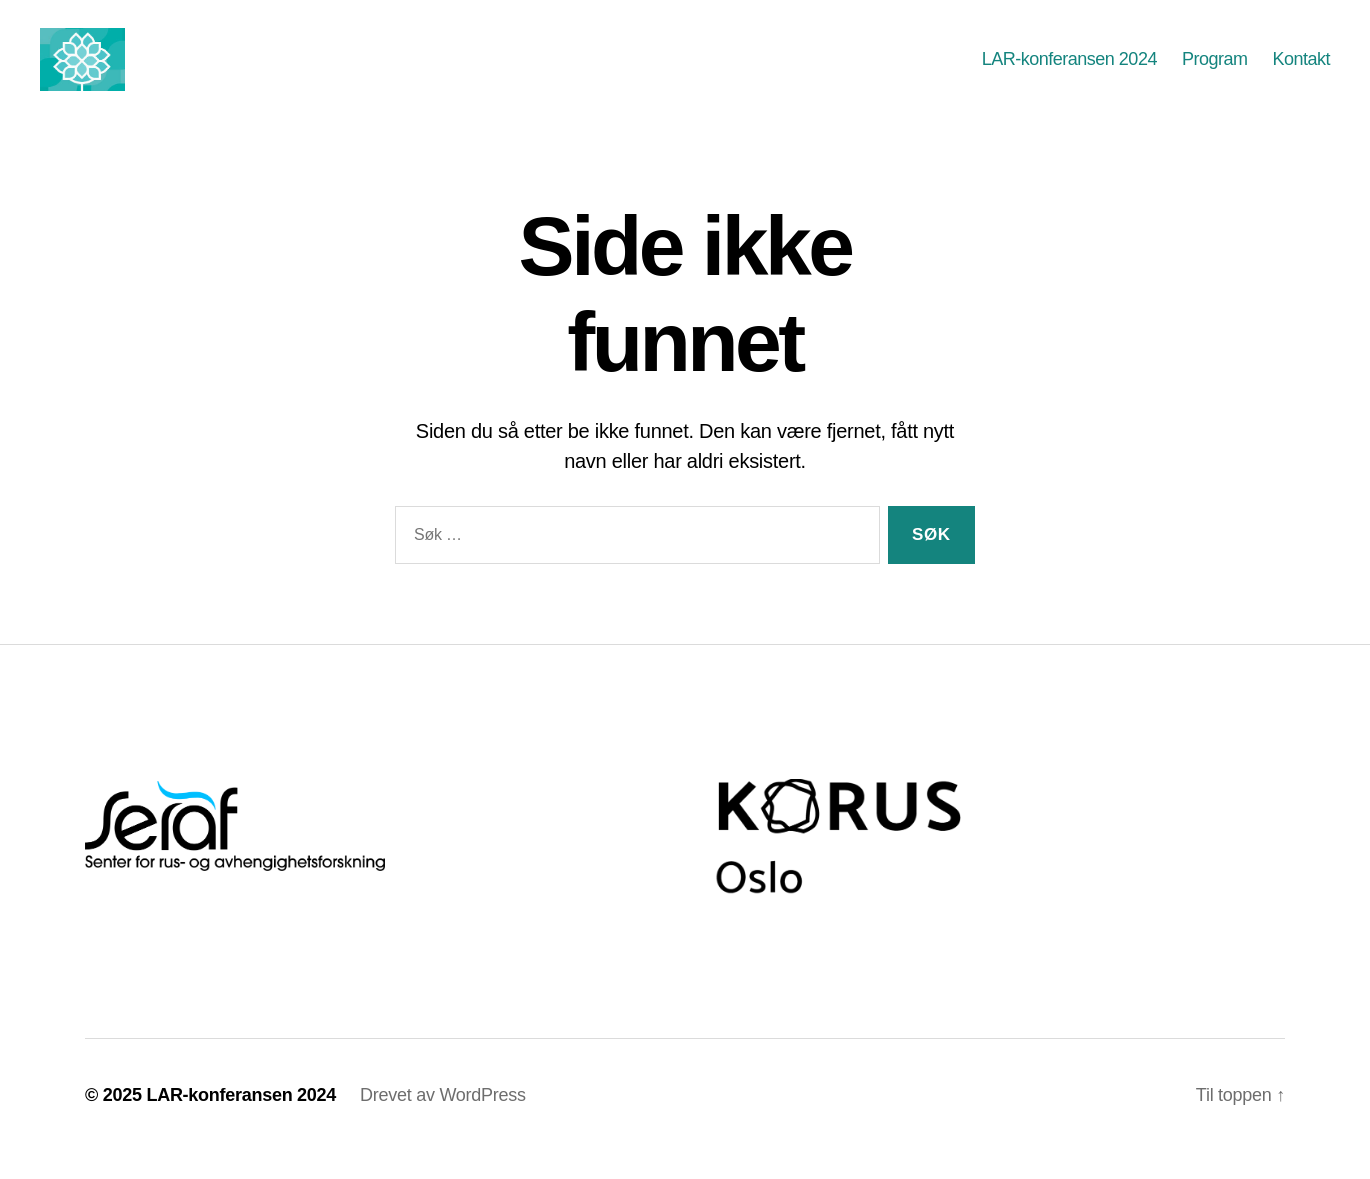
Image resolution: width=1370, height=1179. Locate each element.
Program (1215, 72)
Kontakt (1301, 72)
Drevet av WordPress (443, 1122)
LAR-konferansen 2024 (1069, 72)
